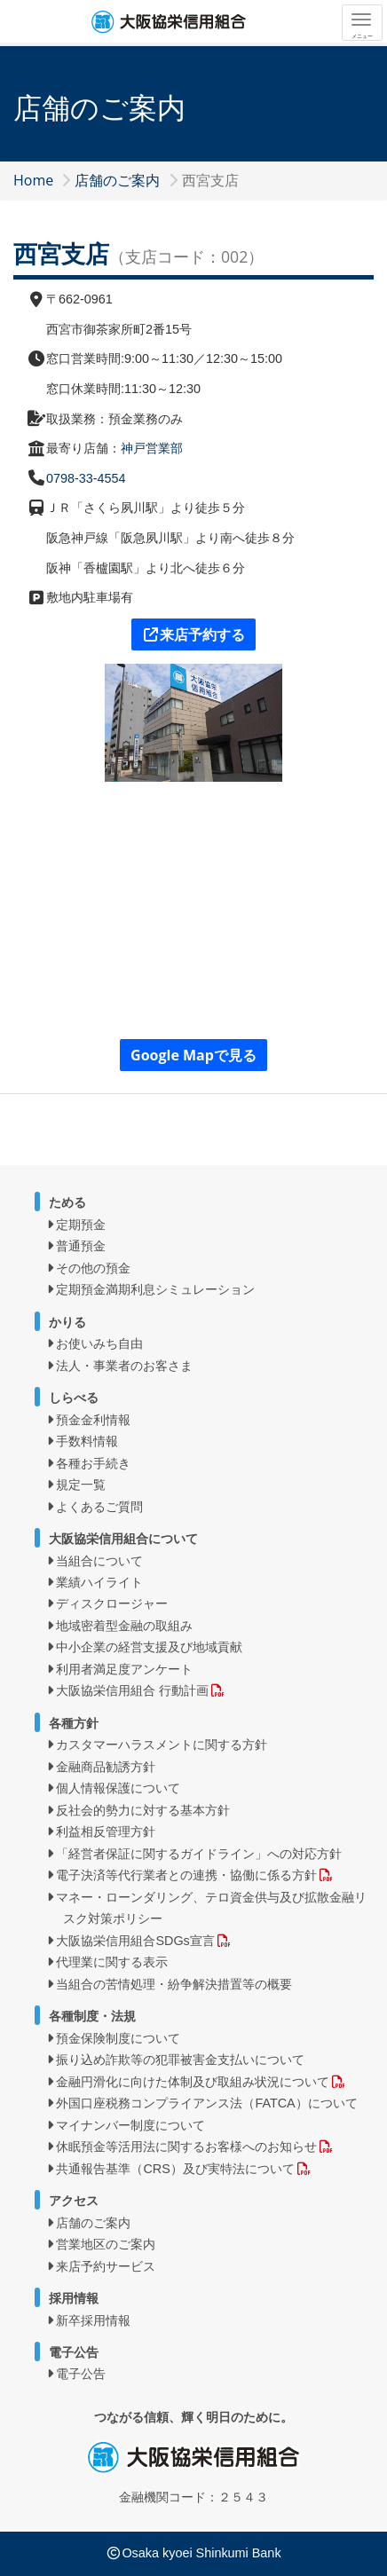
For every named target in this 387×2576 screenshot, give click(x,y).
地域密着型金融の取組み (124, 1626)
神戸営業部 (152, 448)
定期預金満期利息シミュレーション (155, 1289)
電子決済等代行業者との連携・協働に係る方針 (186, 1875)
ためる (67, 1202)
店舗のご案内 (117, 180)
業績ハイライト (99, 1582)
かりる (67, 1322)
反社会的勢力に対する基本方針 (143, 1810)
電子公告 (81, 2374)
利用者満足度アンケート (124, 1669)
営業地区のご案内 (105, 2244)
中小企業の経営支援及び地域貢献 (149, 1647)
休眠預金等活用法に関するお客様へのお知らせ (186, 2146)
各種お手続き (93, 1463)
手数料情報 (87, 1441)
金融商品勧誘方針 (105, 1767)
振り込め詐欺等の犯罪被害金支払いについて (180, 2059)
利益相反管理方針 (105, 1831)
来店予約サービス (105, 2266)
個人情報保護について (118, 1788)
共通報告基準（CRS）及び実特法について (175, 2169)
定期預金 (81, 1224)
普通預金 (81, 1246)
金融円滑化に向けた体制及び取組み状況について (192, 2082)
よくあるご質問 (99, 1507)
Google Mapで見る (193, 1055)
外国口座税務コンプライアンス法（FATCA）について (206, 2103)
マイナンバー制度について (130, 2125)
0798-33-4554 (86, 478)
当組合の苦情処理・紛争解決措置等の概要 (174, 1984)
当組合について (99, 1561)
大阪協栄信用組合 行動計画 (132, 1690)
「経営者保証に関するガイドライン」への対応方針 (199, 1854)
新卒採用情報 (93, 2320)
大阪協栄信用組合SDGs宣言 (135, 1941)
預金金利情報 (93, 1420)
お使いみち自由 (99, 1343)
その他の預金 (93, 1268)
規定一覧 (81, 1484)
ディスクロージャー (112, 1603)
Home (33, 180)
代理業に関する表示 (112, 1962)
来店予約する (193, 634)
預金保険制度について (118, 2038)
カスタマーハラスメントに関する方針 (161, 1744)
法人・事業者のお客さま (124, 1366)
